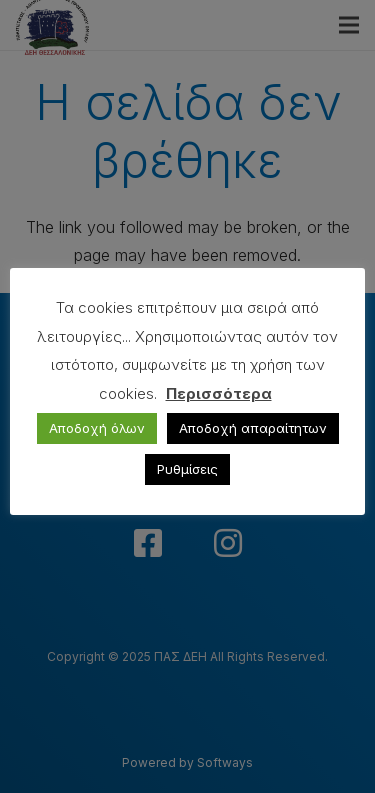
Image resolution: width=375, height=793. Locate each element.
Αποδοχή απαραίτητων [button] (253, 428)
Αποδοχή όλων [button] (97, 428)
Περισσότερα (219, 393)
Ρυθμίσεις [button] (187, 469)
